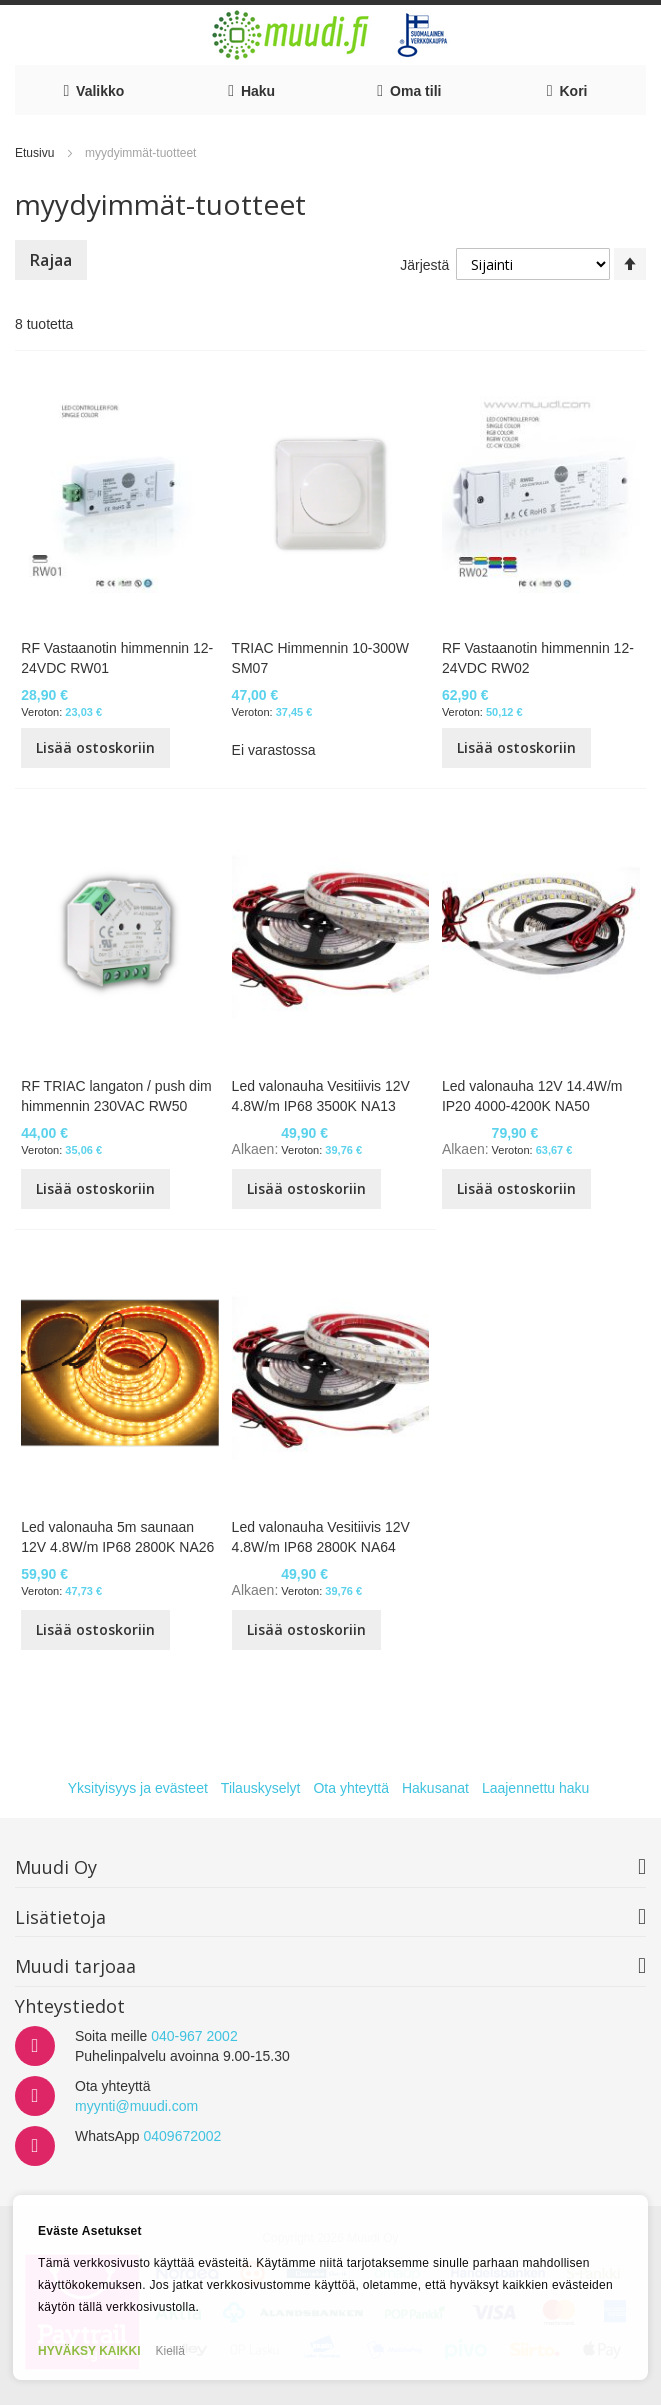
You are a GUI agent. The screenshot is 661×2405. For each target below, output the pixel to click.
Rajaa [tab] (51, 260)
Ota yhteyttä (350, 1788)
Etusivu (36, 153)
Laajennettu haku (535, 1788)
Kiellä (170, 2351)
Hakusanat (435, 1788)
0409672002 (182, 2136)
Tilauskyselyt (261, 1788)
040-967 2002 (194, 2036)
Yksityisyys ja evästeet (138, 1788)
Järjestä (424, 265)
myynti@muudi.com (136, 2106)
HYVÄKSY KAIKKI (89, 2351)
